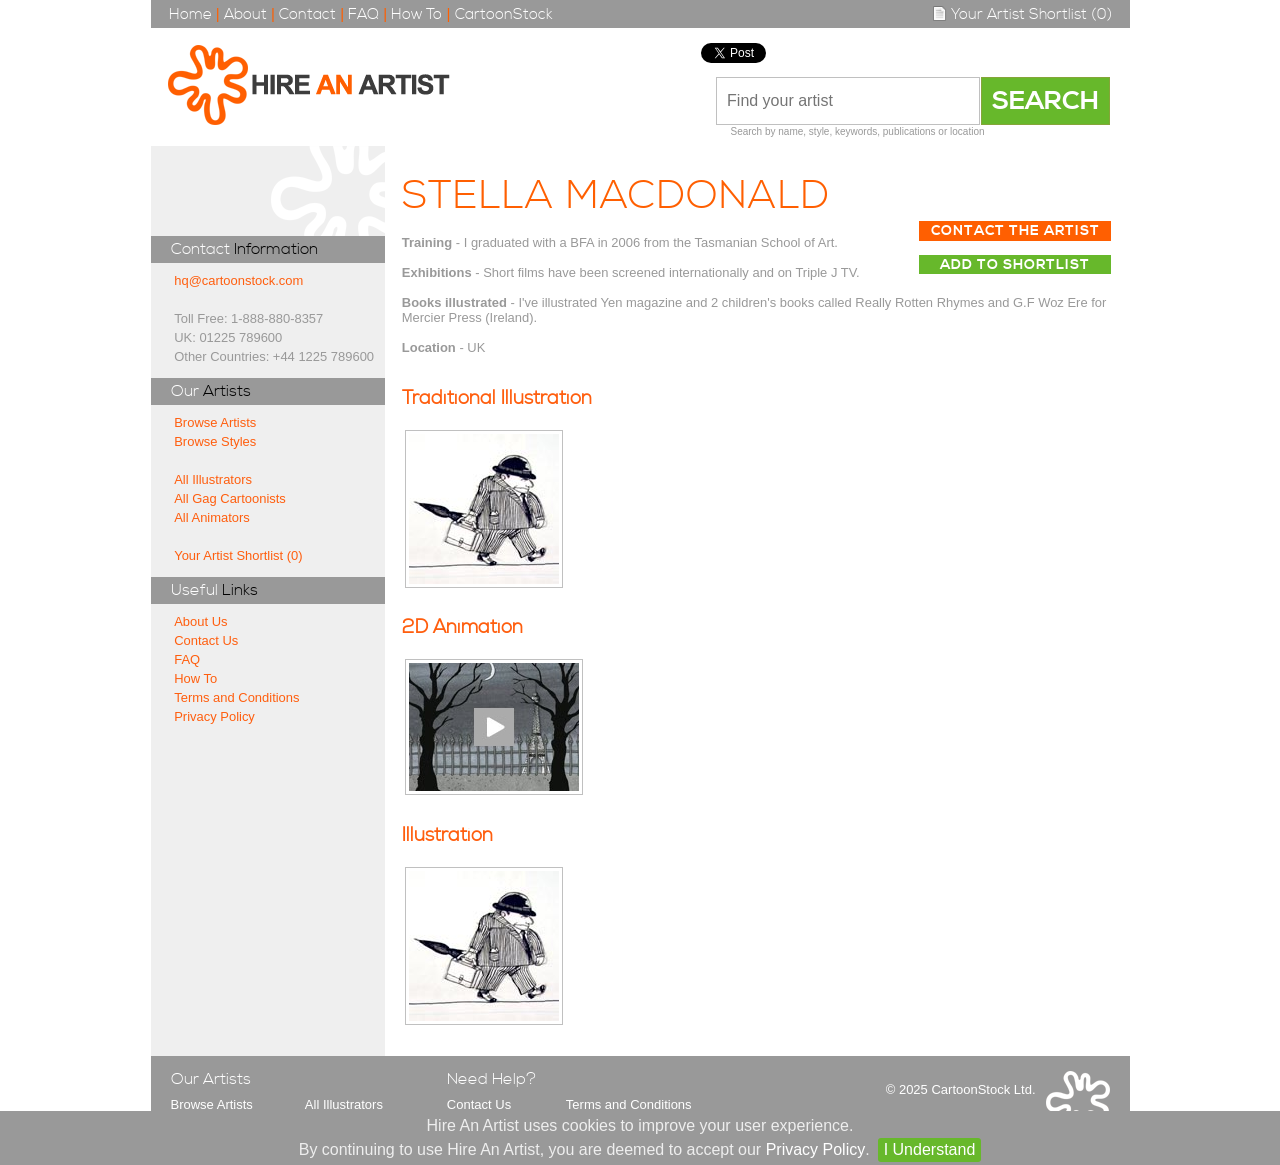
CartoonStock (504, 14)
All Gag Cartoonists (230, 498)
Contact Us (206, 640)
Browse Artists (215, 422)
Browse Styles (215, 441)
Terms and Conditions (236, 697)
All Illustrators (213, 479)
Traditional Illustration (497, 398)
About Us (200, 621)
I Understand (930, 1149)
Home (190, 14)
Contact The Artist (1015, 231)
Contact (307, 14)
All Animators (212, 517)
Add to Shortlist (1015, 265)
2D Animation (462, 627)
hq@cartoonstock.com (238, 280)
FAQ (363, 14)
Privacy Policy (214, 716)
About (245, 14)
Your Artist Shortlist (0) (1022, 14)
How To (416, 14)
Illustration (447, 835)
